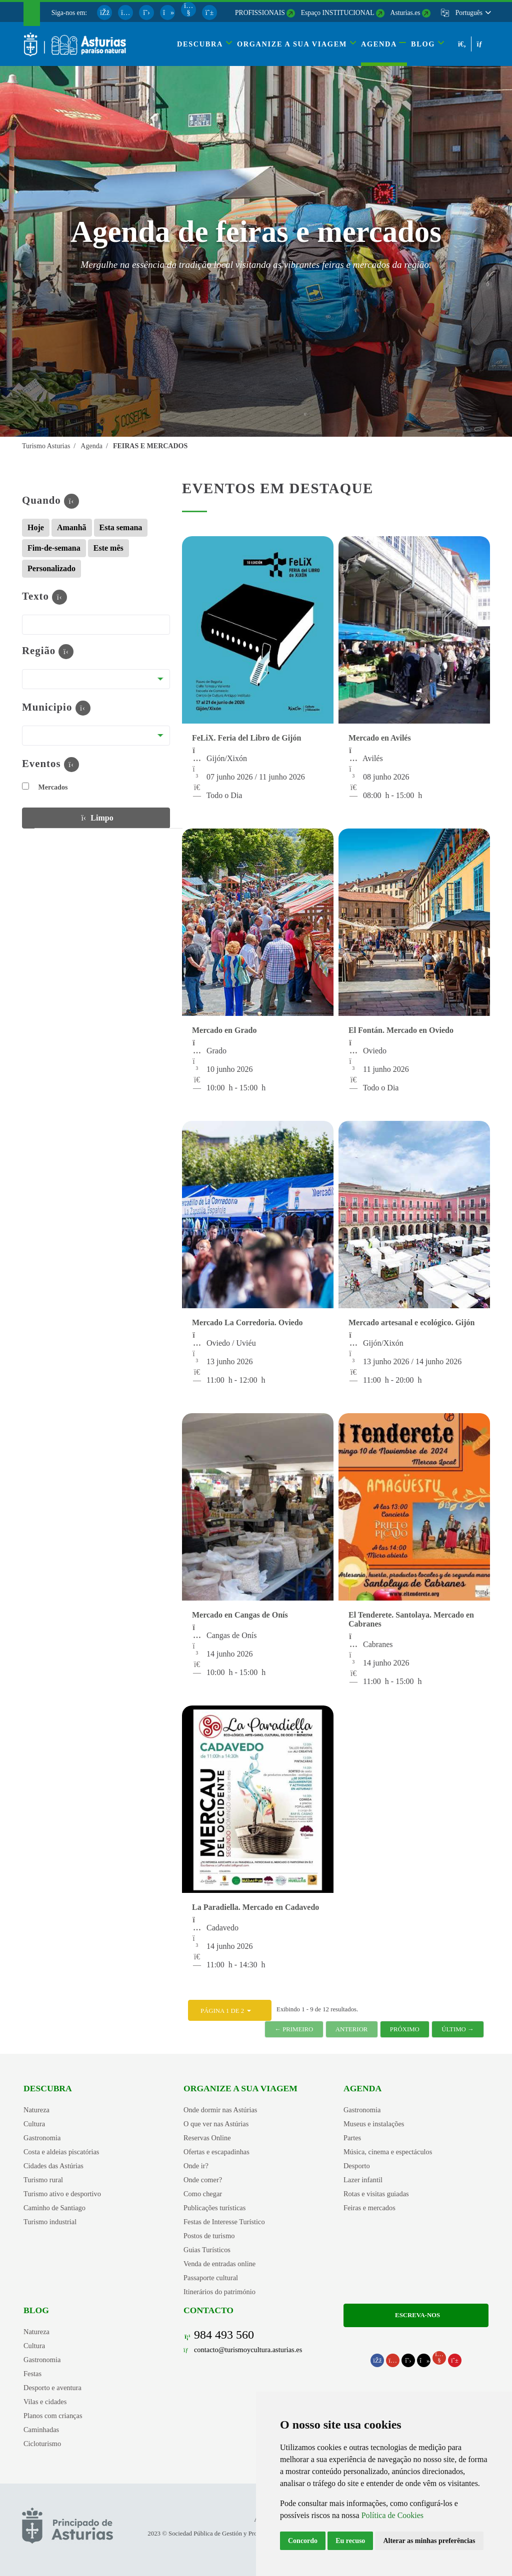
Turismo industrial (50, 2222)
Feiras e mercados (370, 2208)
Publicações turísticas (215, 2208)
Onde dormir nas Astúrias (220, 2110)
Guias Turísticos (207, 2250)
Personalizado (52, 568)
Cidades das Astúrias (54, 2166)
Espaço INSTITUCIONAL (337, 12)
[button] (473, 12)
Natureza (37, 2110)
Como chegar (203, 2194)
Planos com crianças (53, 2416)
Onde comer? (203, 2180)
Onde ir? (196, 2166)
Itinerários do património (220, 2292)
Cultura (34, 2124)
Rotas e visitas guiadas (376, 2194)
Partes (352, 2138)
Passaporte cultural (211, 2278)
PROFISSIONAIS (260, 12)
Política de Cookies (393, 2515)
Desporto (357, 2166)
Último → (458, 2029)
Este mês (109, 548)
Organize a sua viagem (241, 2088)
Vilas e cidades (45, 2402)
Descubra (48, 2088)
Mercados (45, 787)
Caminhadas (41, 2430)
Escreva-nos (416, 2315)
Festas (33, 2374)
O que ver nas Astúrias (216, 2124)
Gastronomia (42, 2138)
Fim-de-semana (54, 548)
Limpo (95, 817)
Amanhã (71, 527)
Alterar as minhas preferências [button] (429, 2541)
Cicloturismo (42, 2444)
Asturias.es (405, 12)
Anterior (352, 2029)
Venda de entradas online (220, 2264)
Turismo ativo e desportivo (62, 2194)
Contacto (209, 2310)
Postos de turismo (209, 2236)
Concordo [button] (303, 2541)
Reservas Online (207, 2138)
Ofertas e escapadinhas (217, 2152)
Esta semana (121, 527)
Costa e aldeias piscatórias (61, 2152)
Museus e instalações (374, 2124)
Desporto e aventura (53, 2388)
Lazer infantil (363, 2180)
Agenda (363, 2088)
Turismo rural (43, 2180)
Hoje (36, 527)
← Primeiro (293, 2029)
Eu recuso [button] (350, 2541)
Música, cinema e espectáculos (388, 2152)
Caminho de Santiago (55, 2208)
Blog (36, 2310)
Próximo (405, 2029)
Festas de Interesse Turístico (224, 2222)
